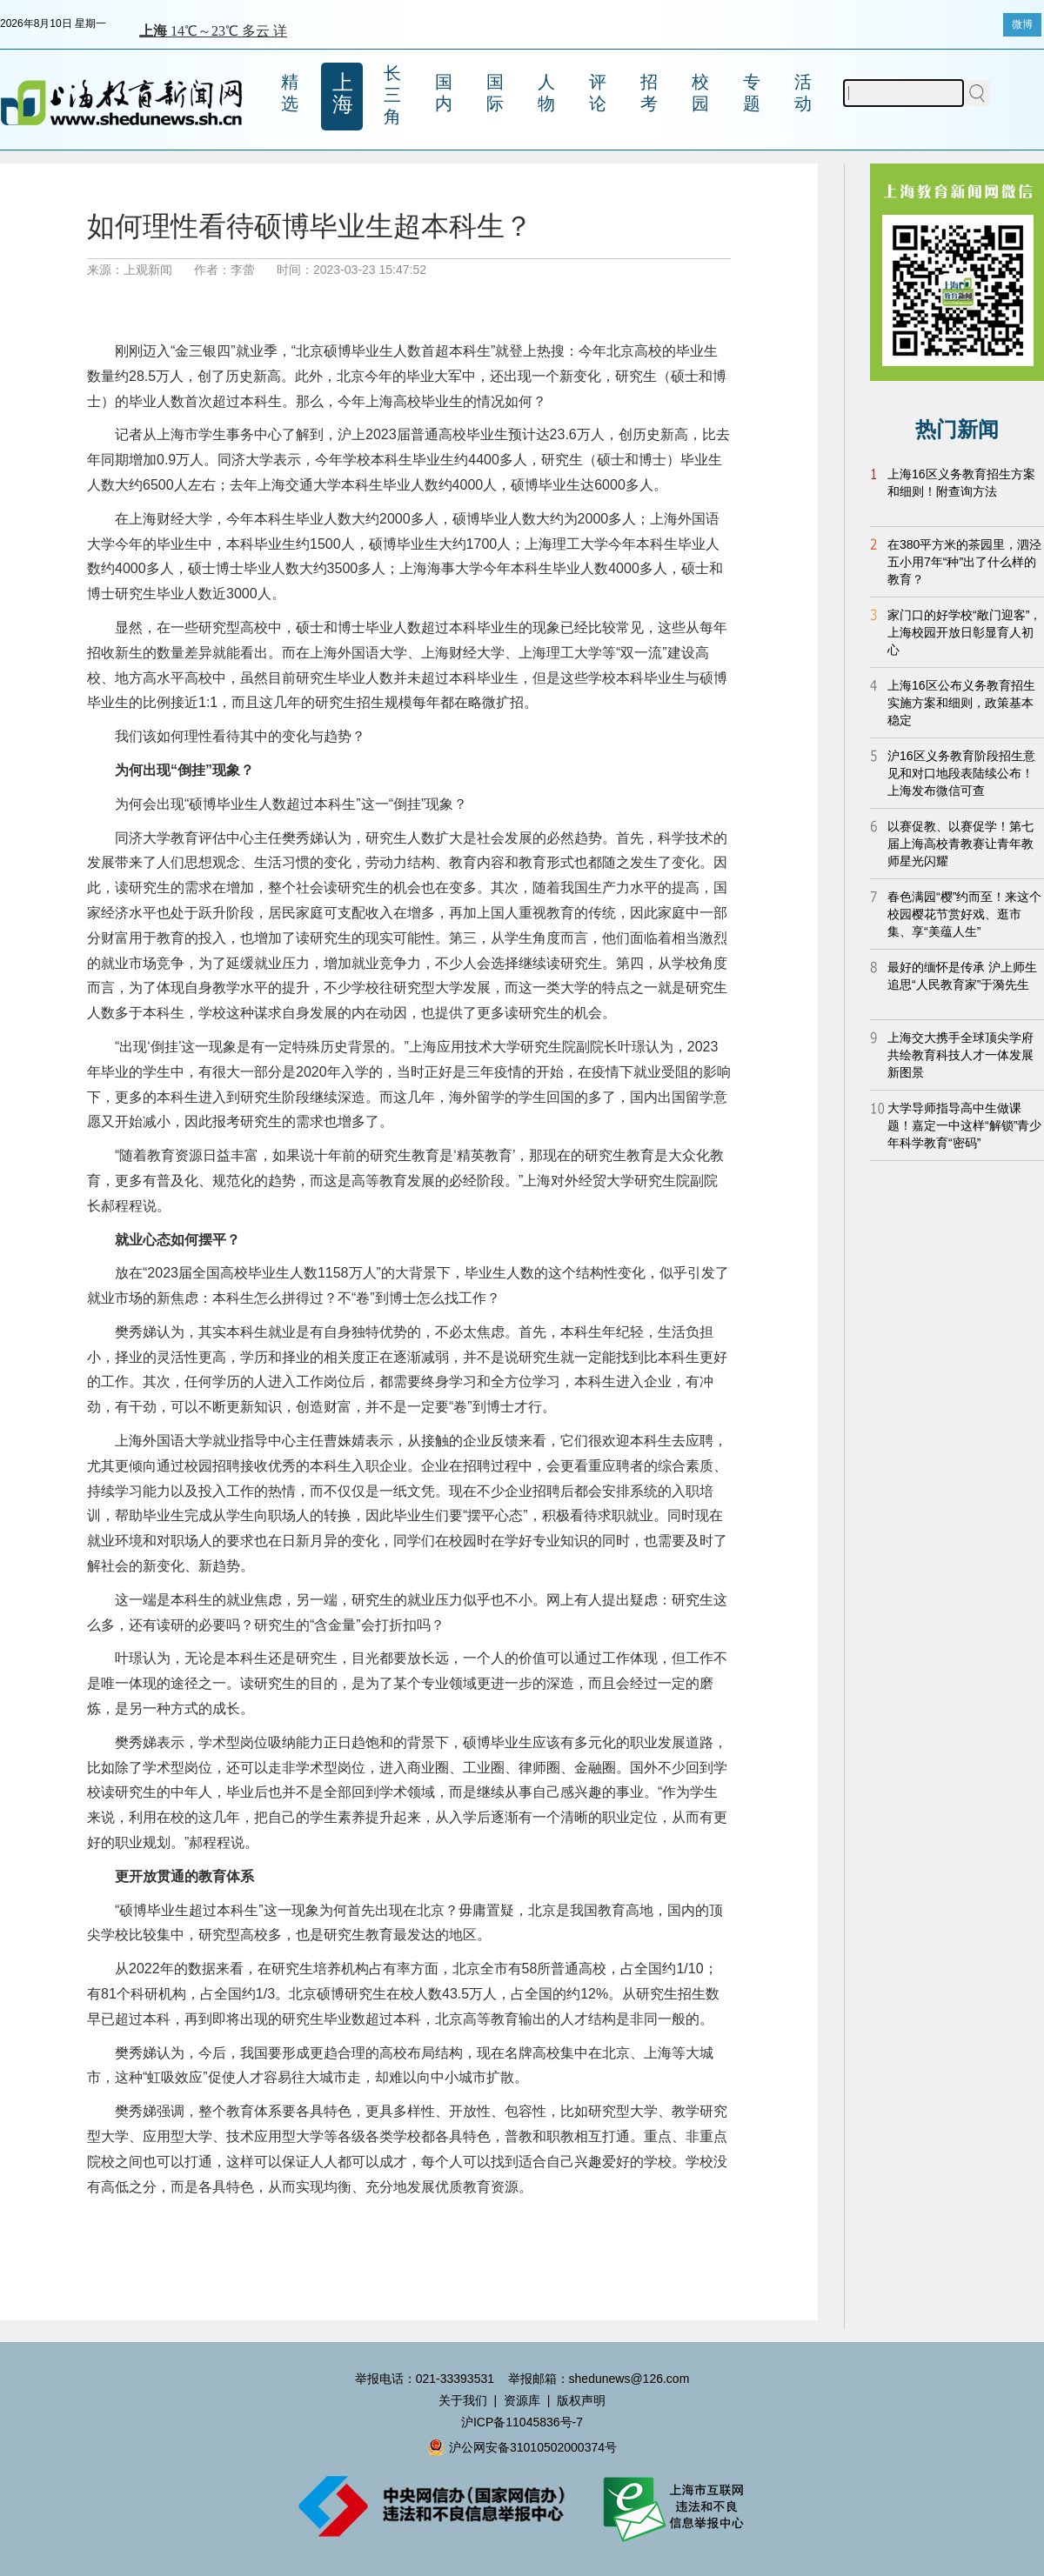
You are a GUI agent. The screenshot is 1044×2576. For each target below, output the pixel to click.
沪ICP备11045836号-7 (522, 2422)
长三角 (392, 94)
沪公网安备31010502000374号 (522, 2447)
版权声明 (581, 2400)
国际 (495, 92)
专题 (751, 92)
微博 (1022, 24)
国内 (443, 92)
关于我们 (462, 2400)
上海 (342, 93)
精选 (289, 92)
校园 (700, 92)
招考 (649, 92)
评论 (597, 92)
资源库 (522, 2400)
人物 (546, 92)
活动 (803, 92)
